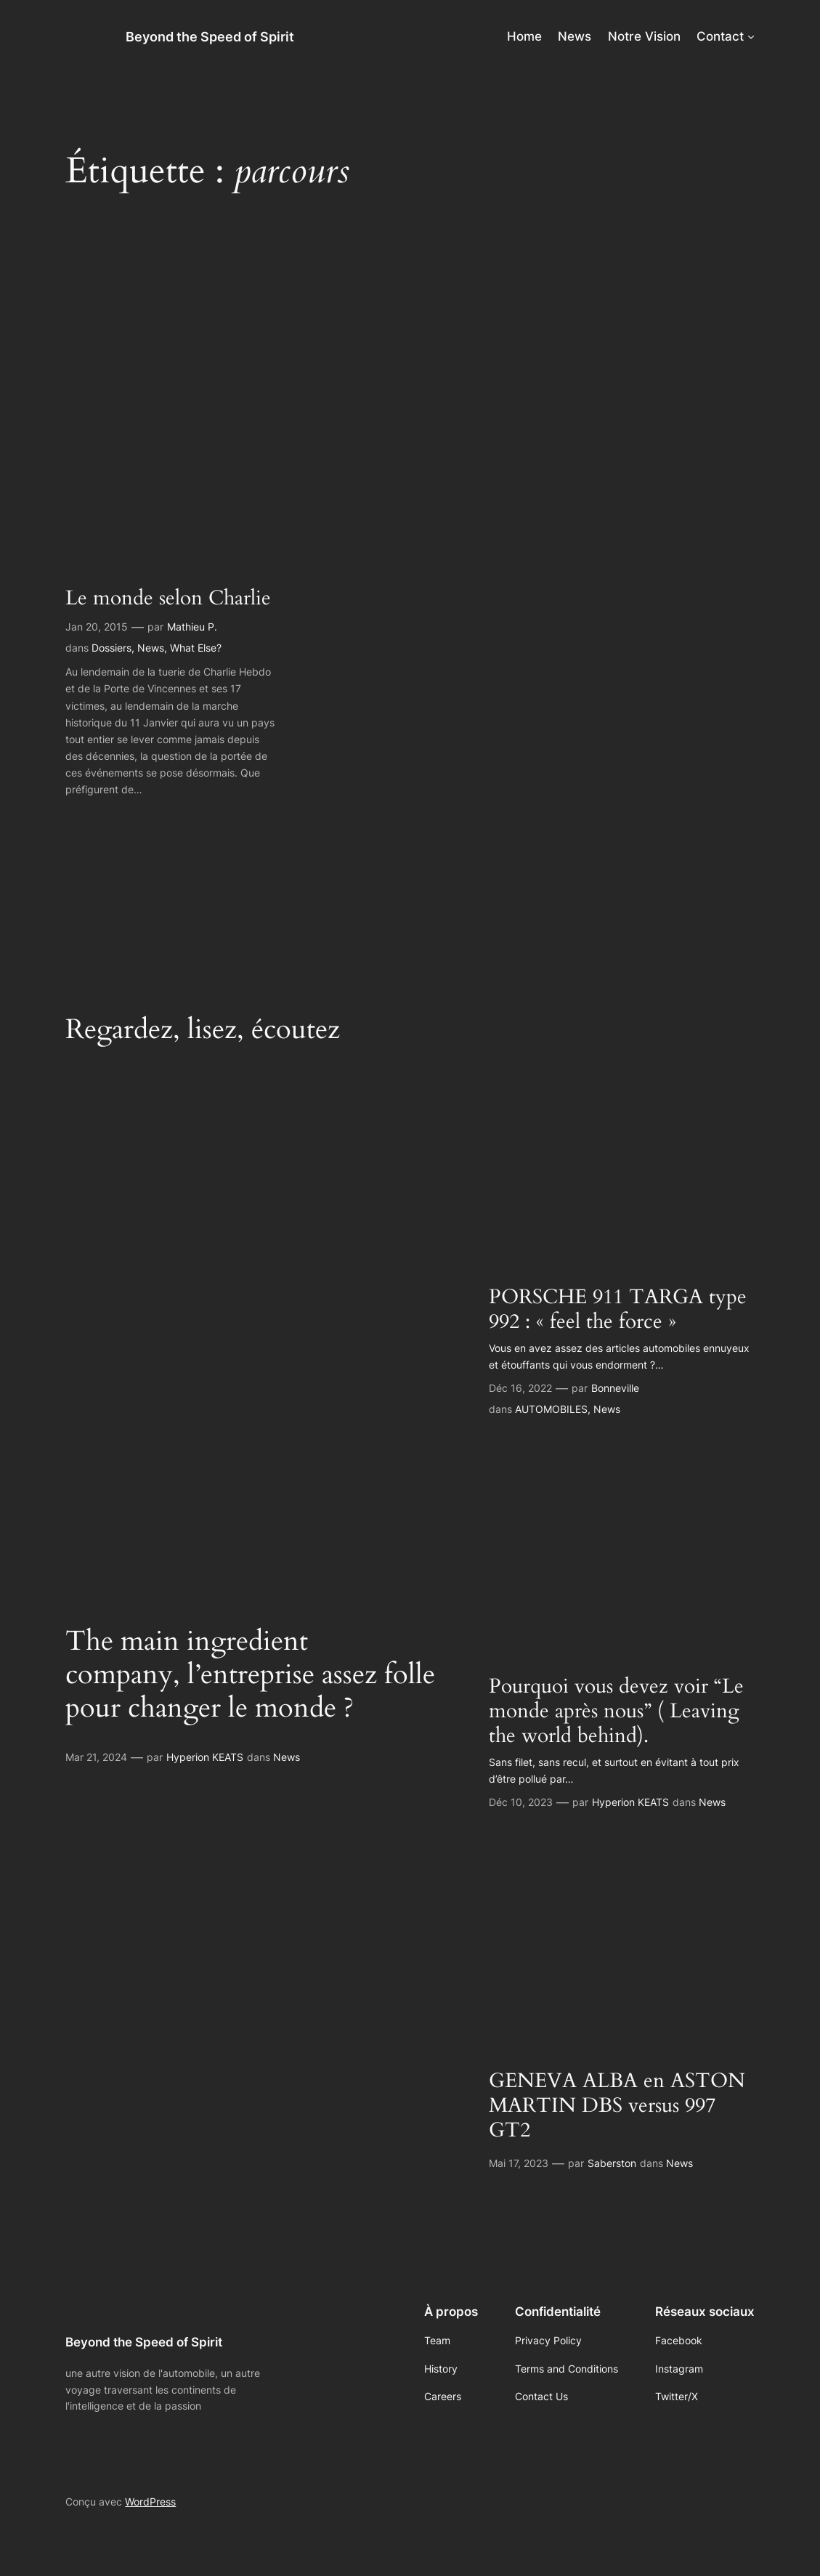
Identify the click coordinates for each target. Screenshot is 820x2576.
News (150, 647)
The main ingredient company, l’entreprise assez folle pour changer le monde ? (250, 1674)
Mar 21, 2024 (96, 1757)
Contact (720, 36)
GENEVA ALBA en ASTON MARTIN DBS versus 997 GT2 (617, 2105)
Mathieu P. (192, 626)
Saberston (612, 2163)
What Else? (196, 647)
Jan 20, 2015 (96, 626)
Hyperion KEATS (204, 1757)
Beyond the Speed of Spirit (210, 36)
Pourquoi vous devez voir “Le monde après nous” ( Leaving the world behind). (616, 1711)
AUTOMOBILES (551, 1409)
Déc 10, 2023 (521, 1802)
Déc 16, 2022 (520, 1388)
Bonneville (615, 1388)
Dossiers (111, 647)
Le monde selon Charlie (168, 598)
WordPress (150, 2501)
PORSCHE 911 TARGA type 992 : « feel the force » (618, 1309)
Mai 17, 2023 (518, 2163)
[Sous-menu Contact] (751, 36)
